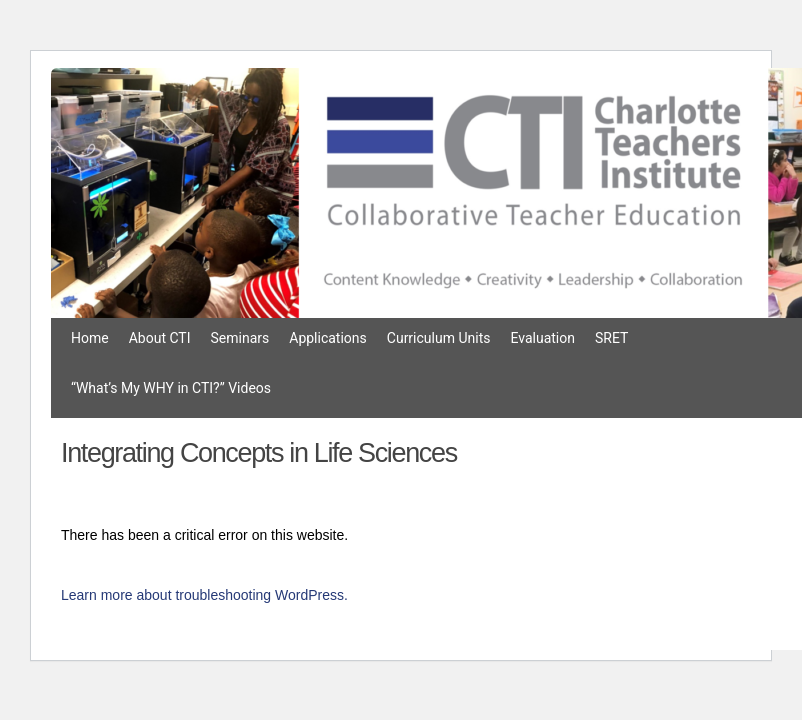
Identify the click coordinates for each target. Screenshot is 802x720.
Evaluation (542, 338)
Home (90, 338)
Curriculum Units (439, 338)
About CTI (160, 338)
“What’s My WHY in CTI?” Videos (171, 388)
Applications (328, 338)
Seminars (240, 338)
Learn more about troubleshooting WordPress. (204, 595)
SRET (611, 338)
